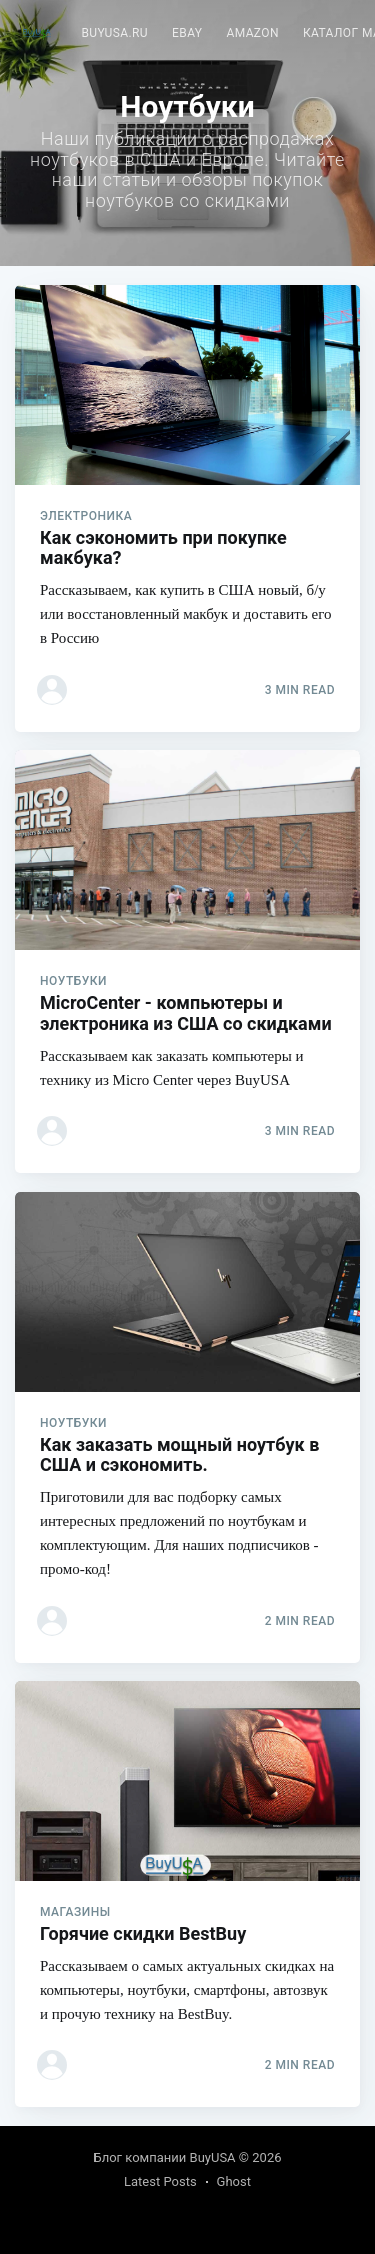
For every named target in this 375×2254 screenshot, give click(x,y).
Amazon (252, 33)
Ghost (234, 2181)
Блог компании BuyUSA (165, 2157)
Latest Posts (160, 2181)
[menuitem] (114, 33)
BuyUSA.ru (114, 33)
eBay (187, 33)
